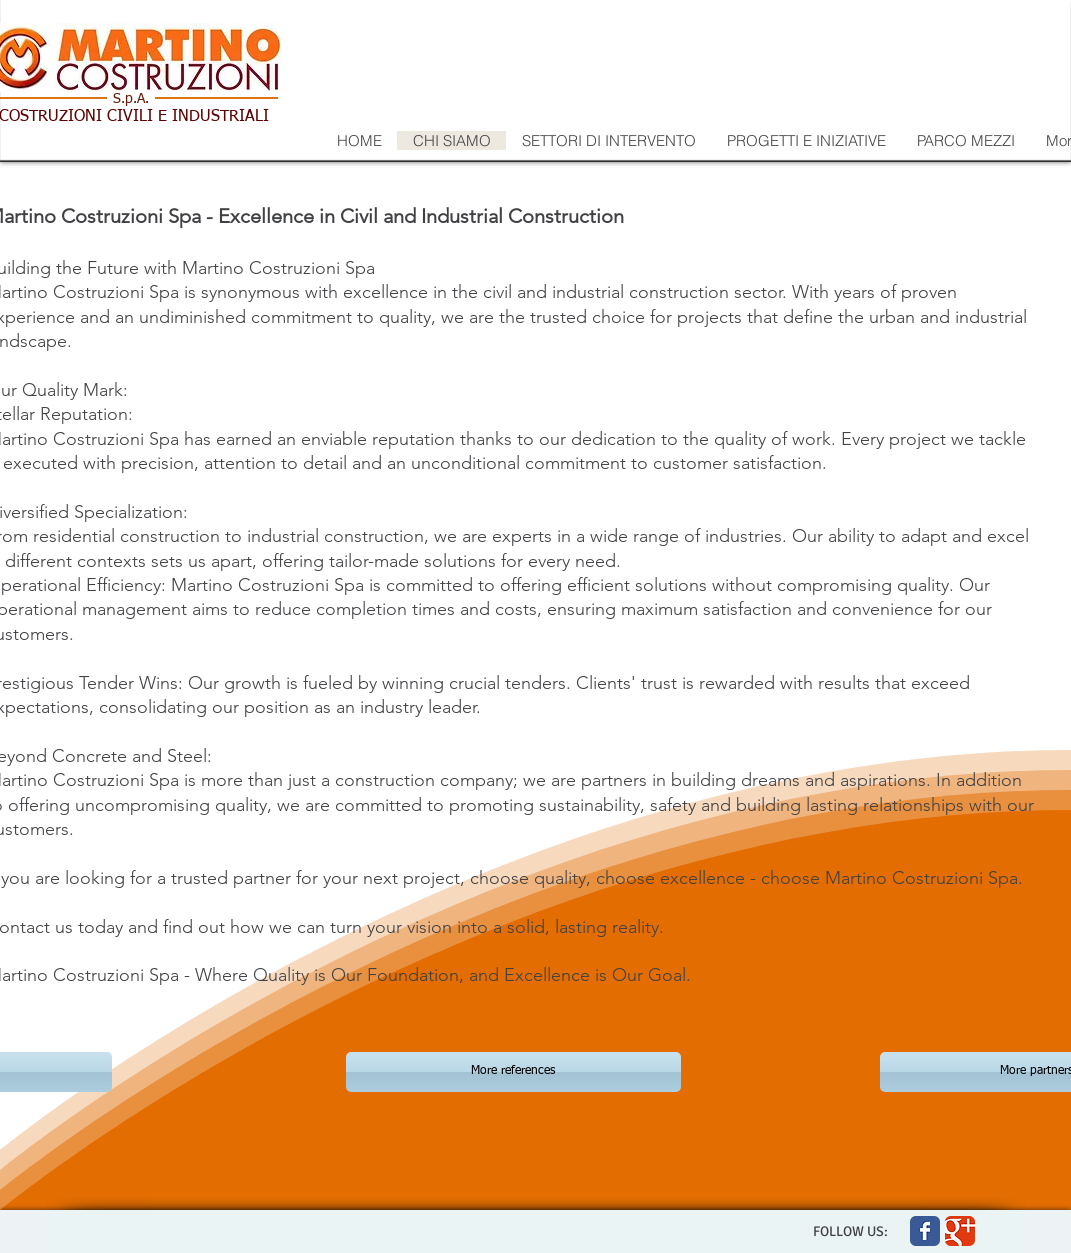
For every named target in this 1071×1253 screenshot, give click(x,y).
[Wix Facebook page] (925, 1231)
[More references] (513, 1072)
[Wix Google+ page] (960, 1231)
